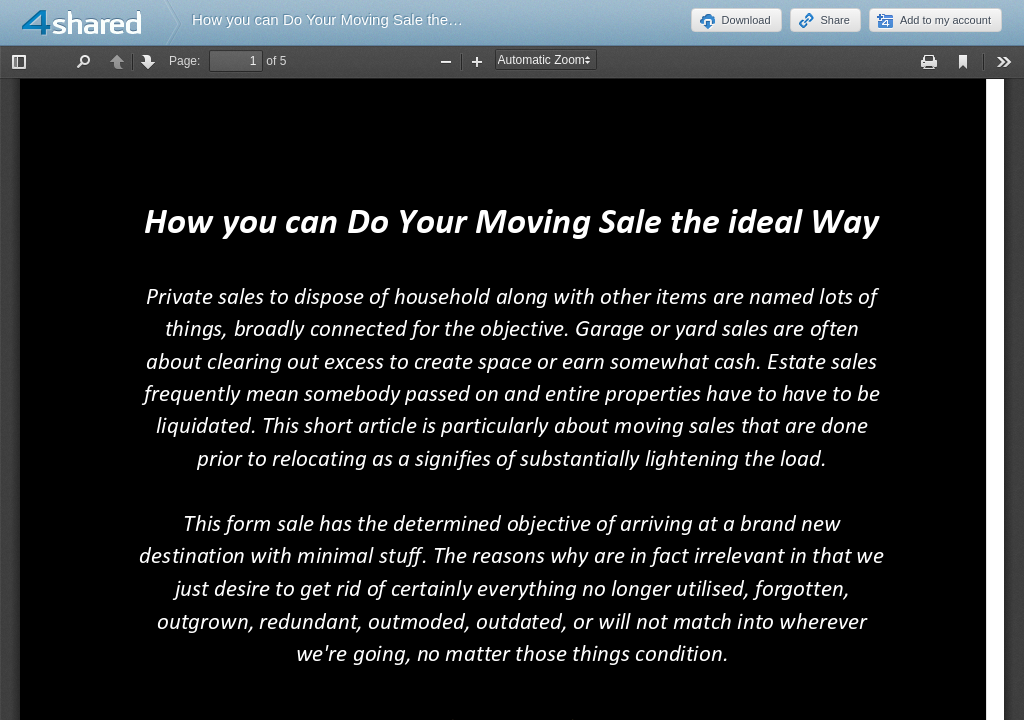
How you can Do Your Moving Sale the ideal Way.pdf (366, 19)
